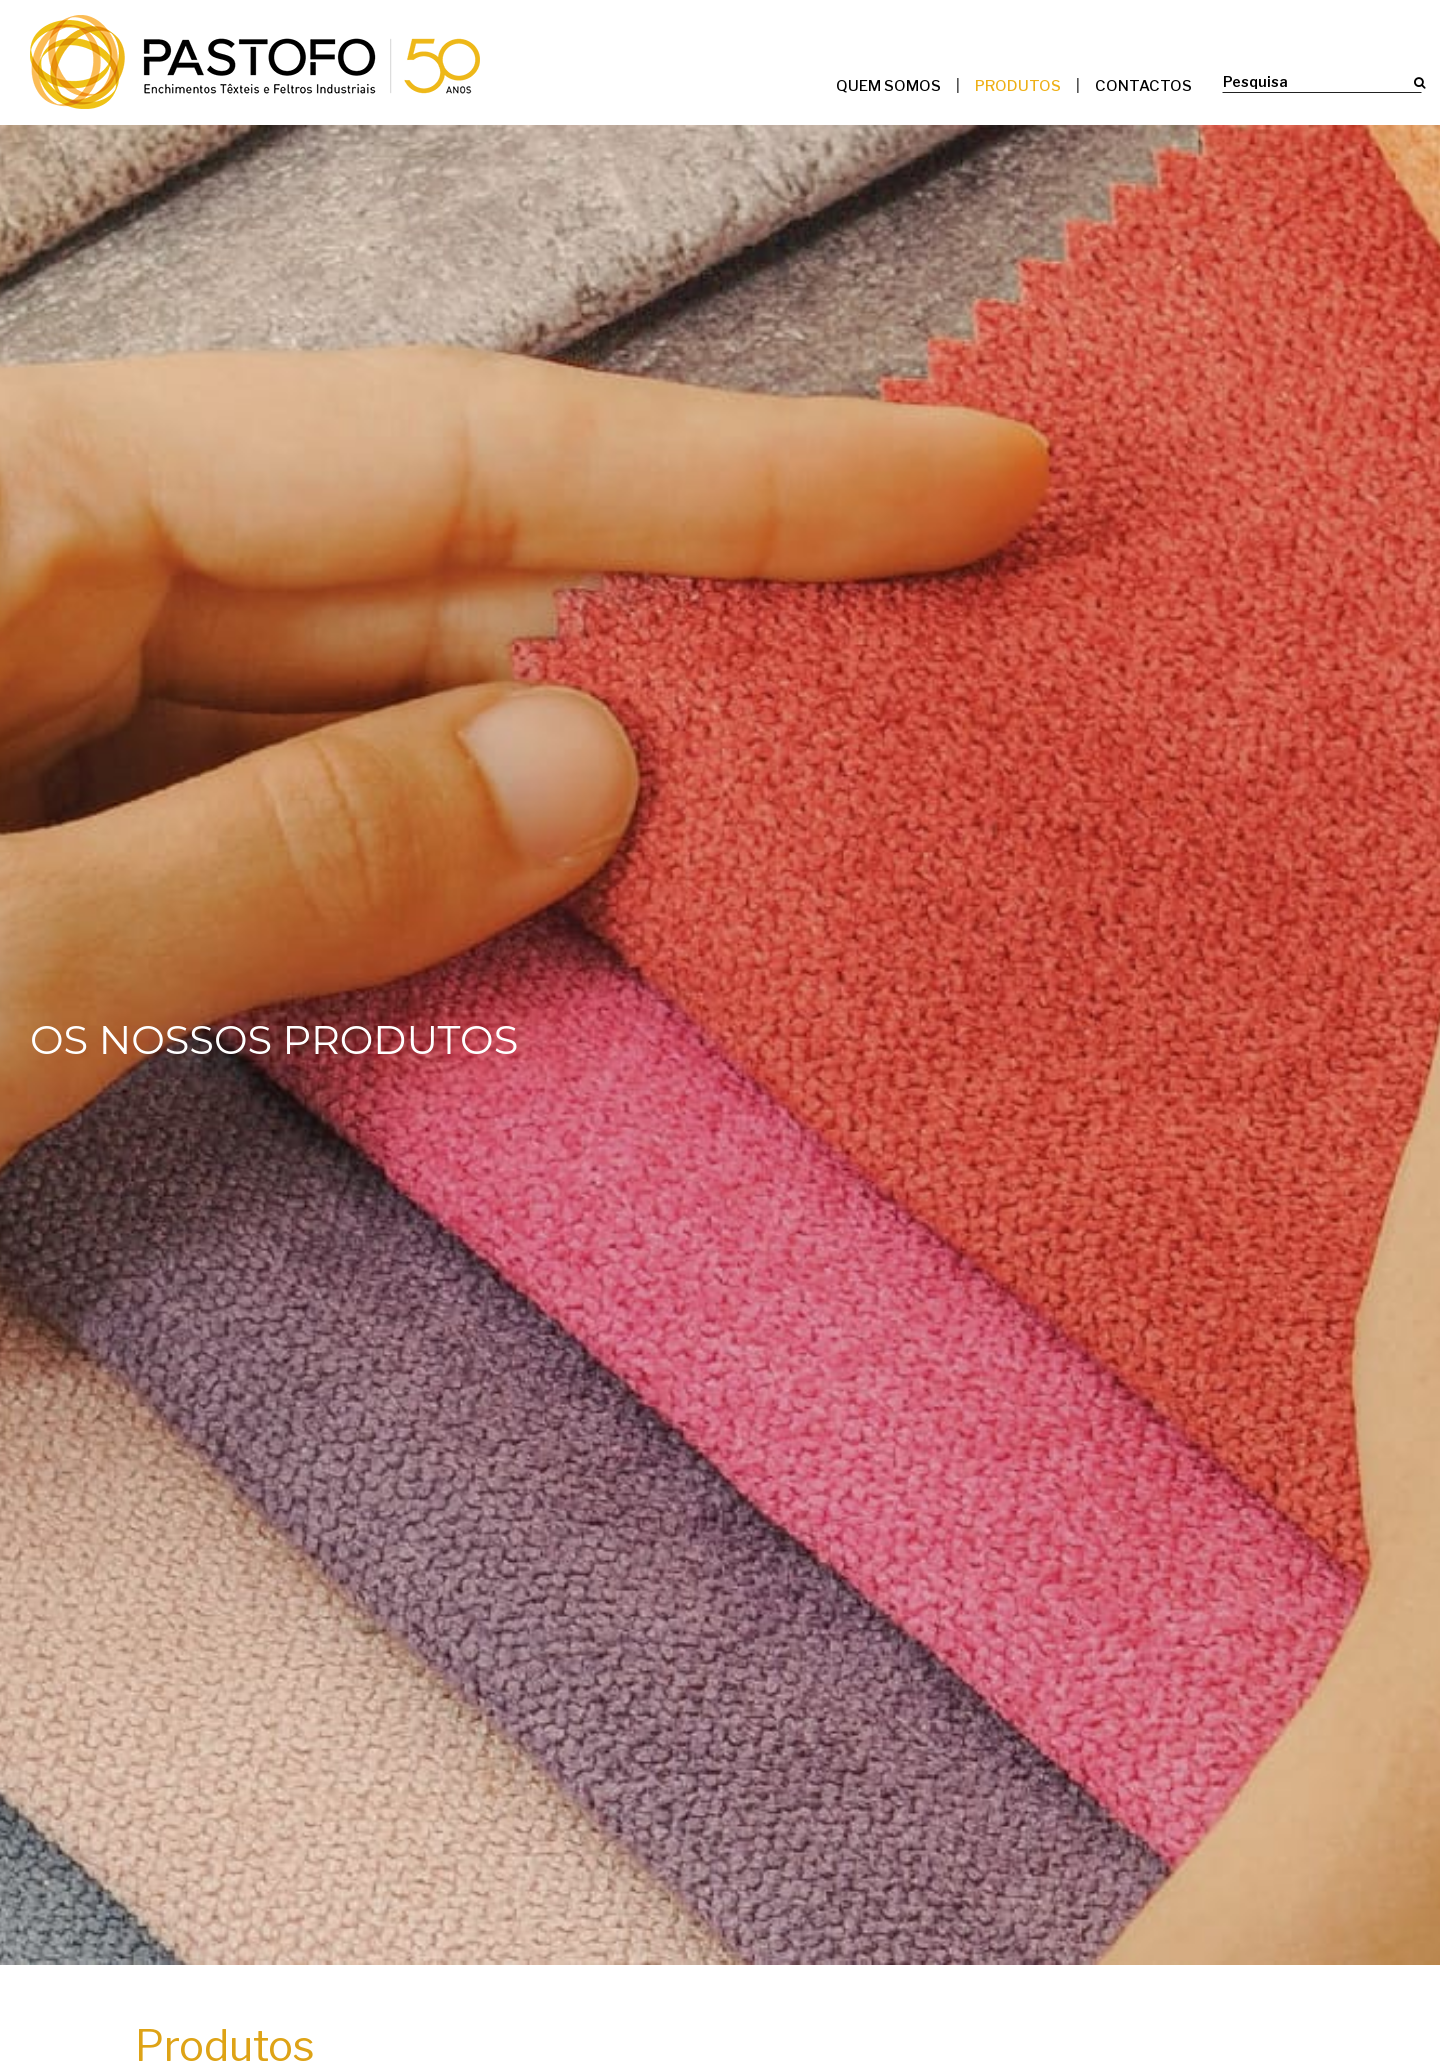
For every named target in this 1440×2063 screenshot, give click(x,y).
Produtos (1018, 86)
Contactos (1143, 86)
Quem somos (888, 86)
